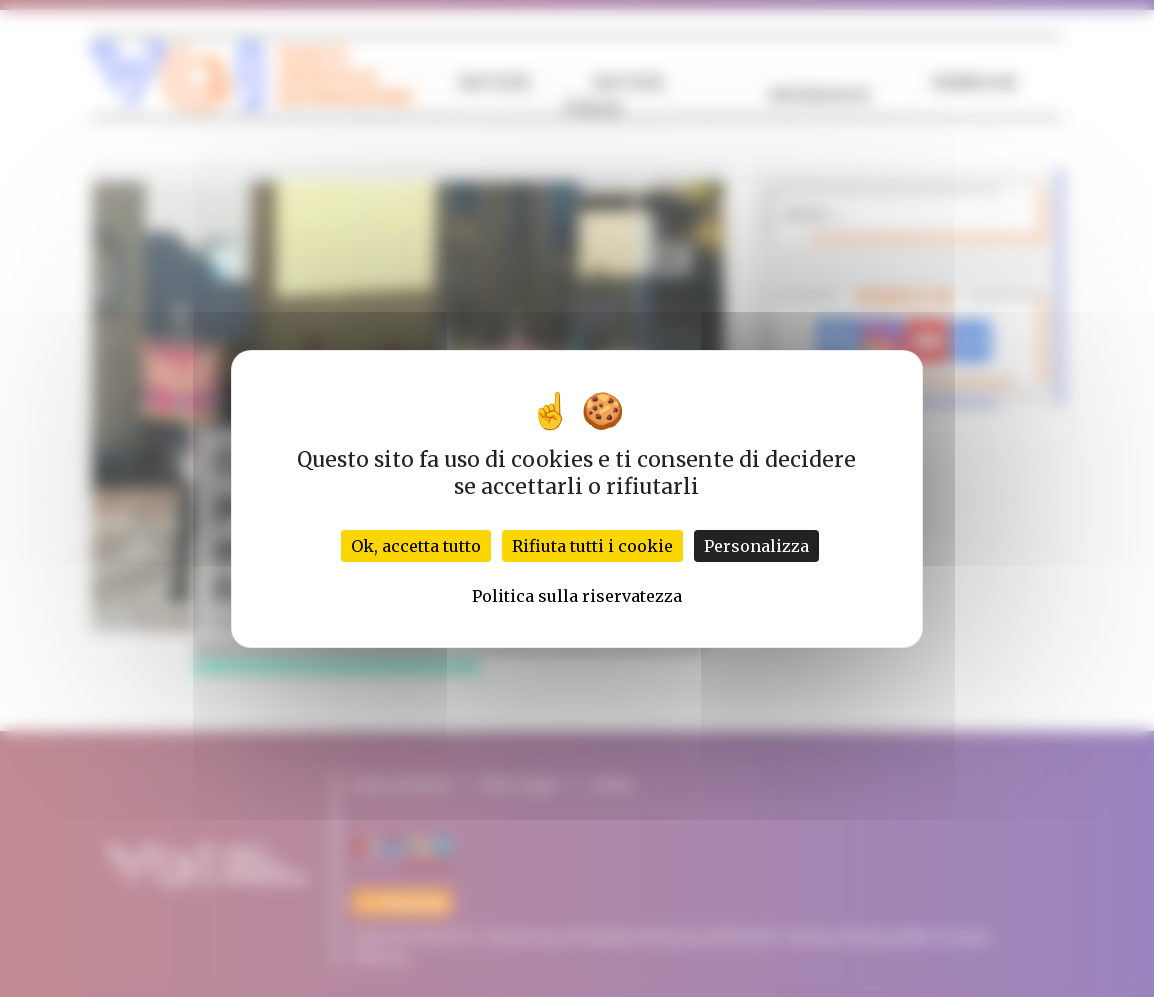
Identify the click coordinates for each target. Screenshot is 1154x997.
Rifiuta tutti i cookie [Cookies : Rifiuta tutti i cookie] (592, 546)
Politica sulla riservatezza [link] (577, 596)
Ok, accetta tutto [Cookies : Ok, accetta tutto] (416, 546)
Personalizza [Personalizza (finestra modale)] (756, 546)
